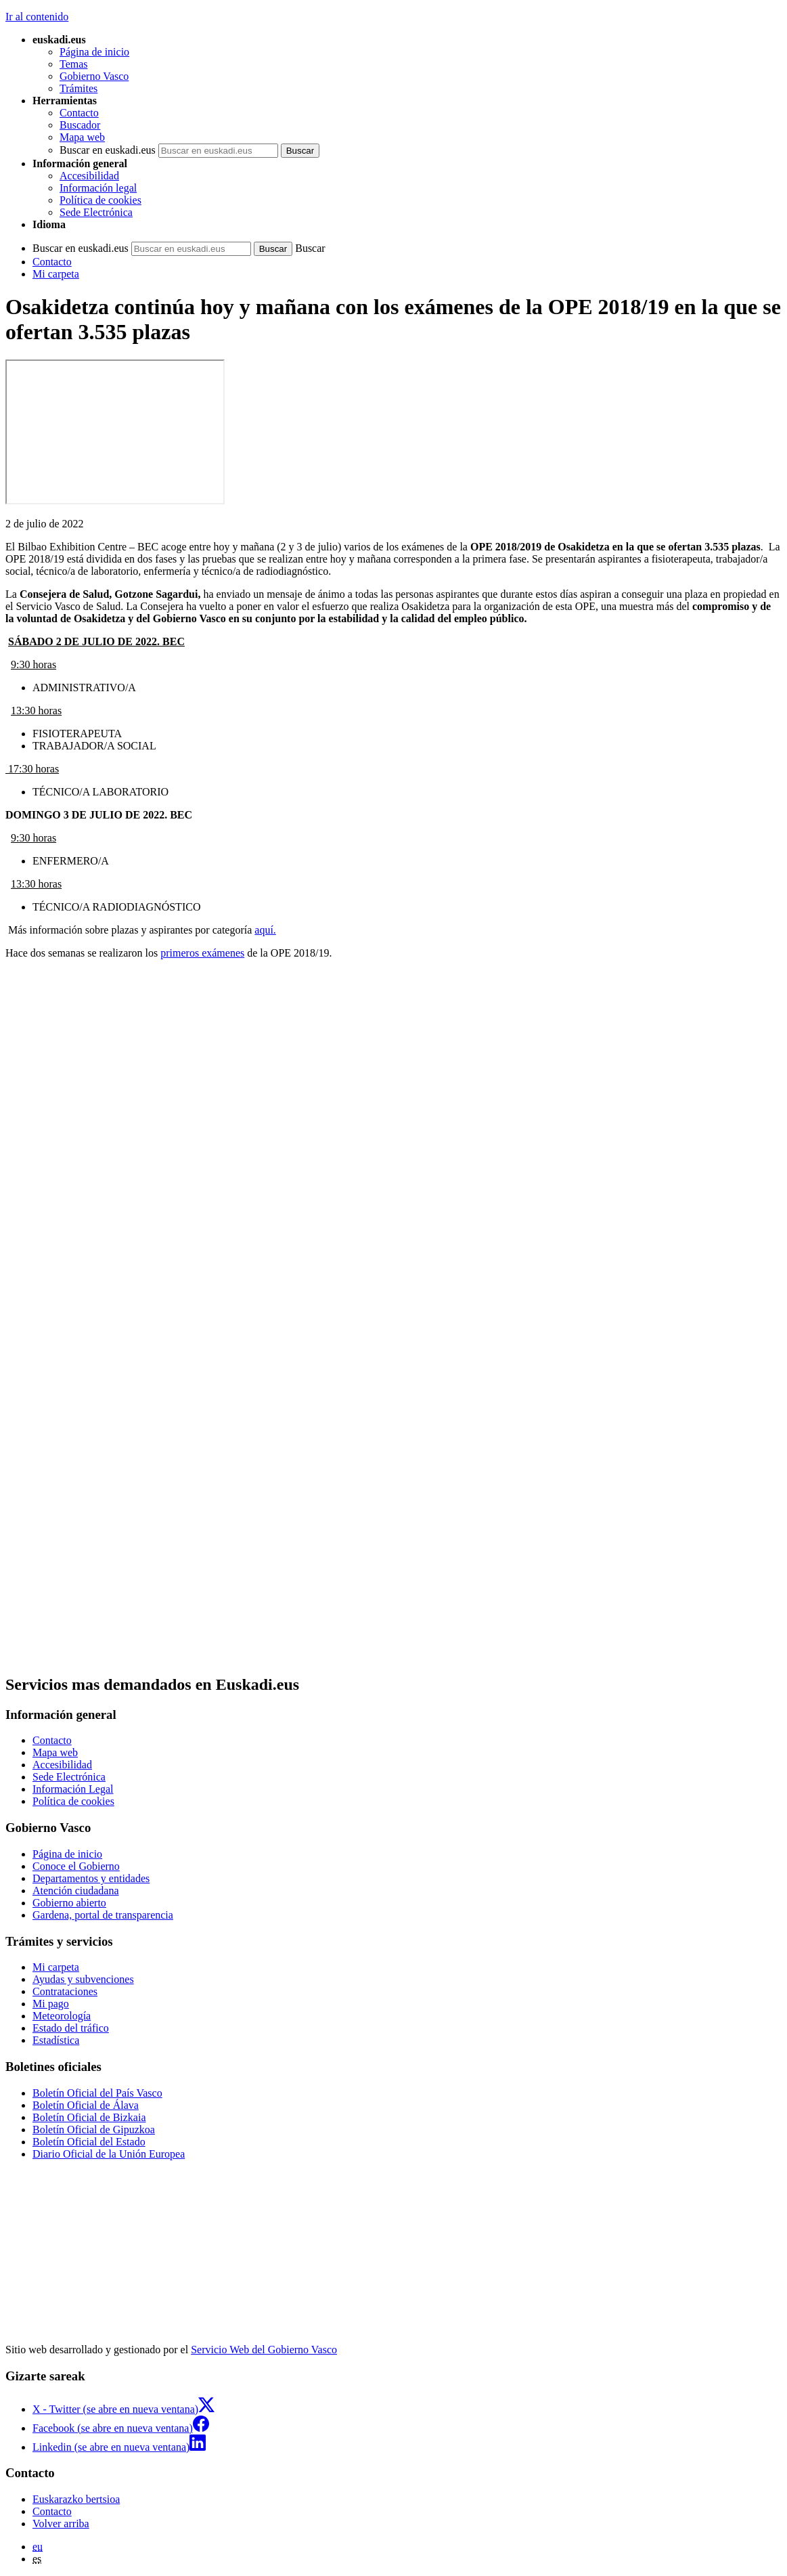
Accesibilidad (89, 175)
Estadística (55, 2040)
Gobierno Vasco (94, 76)
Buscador (80, 125)
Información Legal (73, 1789)
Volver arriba (60, 2523)
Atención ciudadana (75, 1890)
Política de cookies (100, 200)
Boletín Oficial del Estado (88, 2141)
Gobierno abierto (69, 1902)
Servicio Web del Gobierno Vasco (264, 2349)
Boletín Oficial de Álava (85, 2105)
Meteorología (61, 2016)
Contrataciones (64, 1991)
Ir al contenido (36, 16)
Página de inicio (94, 52)
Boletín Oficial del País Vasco (97, 2093)
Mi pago (50, 2003)
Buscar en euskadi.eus (108, 150)
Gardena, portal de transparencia (102, 1915)
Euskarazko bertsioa (76, 2499)
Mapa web (82, 137)
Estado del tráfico (70, 2028)
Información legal (98, 188)
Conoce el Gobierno (76, 1866)
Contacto (79, 112)
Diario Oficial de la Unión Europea (108, 2154)
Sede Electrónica (96, 212)
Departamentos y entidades (91, 1878)
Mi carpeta (55, 274)
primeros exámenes (202, 953)
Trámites (78, 88)
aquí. (265, 930)
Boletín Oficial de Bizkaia (89, 2117)
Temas (74, 64)
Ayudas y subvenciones (83, 1979)
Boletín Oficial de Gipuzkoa (93, 2129)
